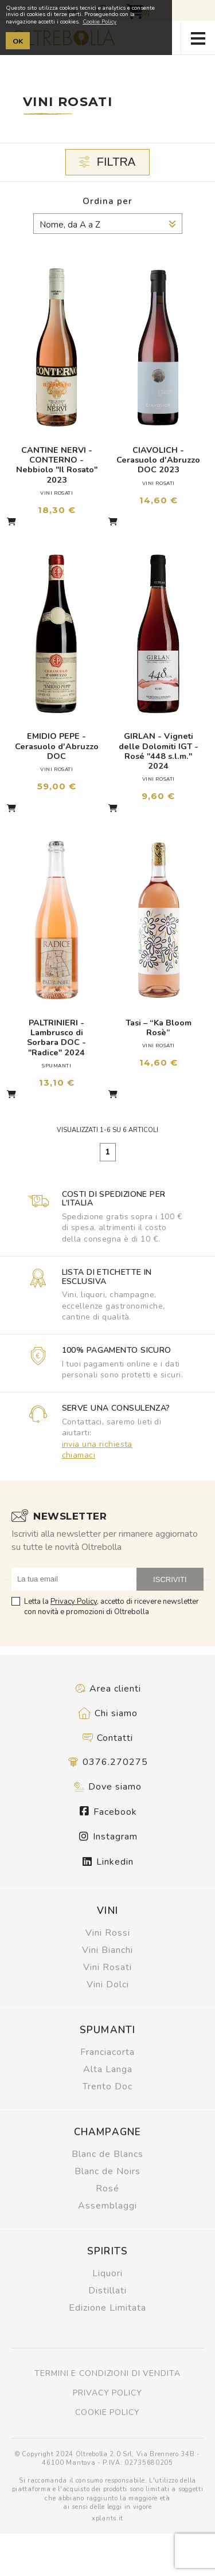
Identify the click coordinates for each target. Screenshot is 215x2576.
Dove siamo (107, 1786)
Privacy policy (107, 2392)
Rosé (107, 2188)
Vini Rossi (107, 1933)
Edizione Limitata (107, 2307)
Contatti (107, 1738)
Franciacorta (107, 2052)
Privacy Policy (73, 1601)
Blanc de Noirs (107, 2171)
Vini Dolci (108, 1984)
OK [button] (18, 41)
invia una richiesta (97, 1444)
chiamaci (79, 1455)
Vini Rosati (107, 1967)
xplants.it (107, 2518)
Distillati (107, 2290)
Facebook (108, 1812)
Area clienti (108, 1688)
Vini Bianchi (107, 1950)
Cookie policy (107, 2412)
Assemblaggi (107, 2205)
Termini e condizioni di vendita (107, 2373)
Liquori (107, 2273)
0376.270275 (108, 1762)
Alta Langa (107, 2069)
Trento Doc (107, 2086)
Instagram (108, 1836)
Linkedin (108, 1861)
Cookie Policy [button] (99, 22)
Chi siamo (108, 1713)
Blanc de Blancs (107, 2154)
